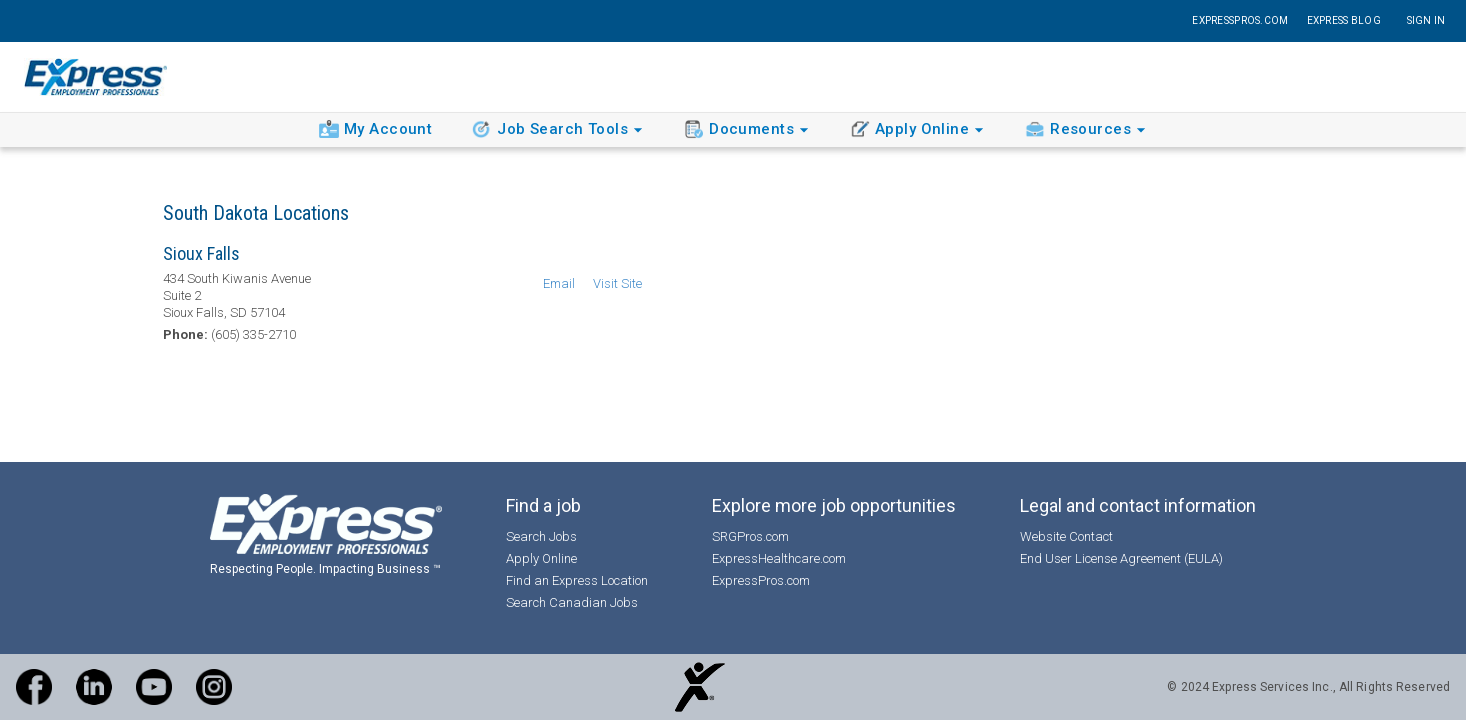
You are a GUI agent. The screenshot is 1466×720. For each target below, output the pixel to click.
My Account (375, 129)
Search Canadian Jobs (572, 602)
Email (559, 283)
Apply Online (919, 130)
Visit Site (617, 283)
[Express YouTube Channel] (154, 687)
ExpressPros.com (1240, 20)
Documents (749, 129)
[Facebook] (34, 687)
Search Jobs (541, 536)
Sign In (1426, 20)
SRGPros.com (750, 536)
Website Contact (1066, 536)
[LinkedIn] (94, 687)
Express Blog (1344, 20)
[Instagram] (214, 687)
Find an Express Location (577, 580)
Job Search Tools (560, 130)
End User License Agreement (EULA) (1121, 558)
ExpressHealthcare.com (779, 558)
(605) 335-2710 (253, 334)
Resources (1088, 130)
